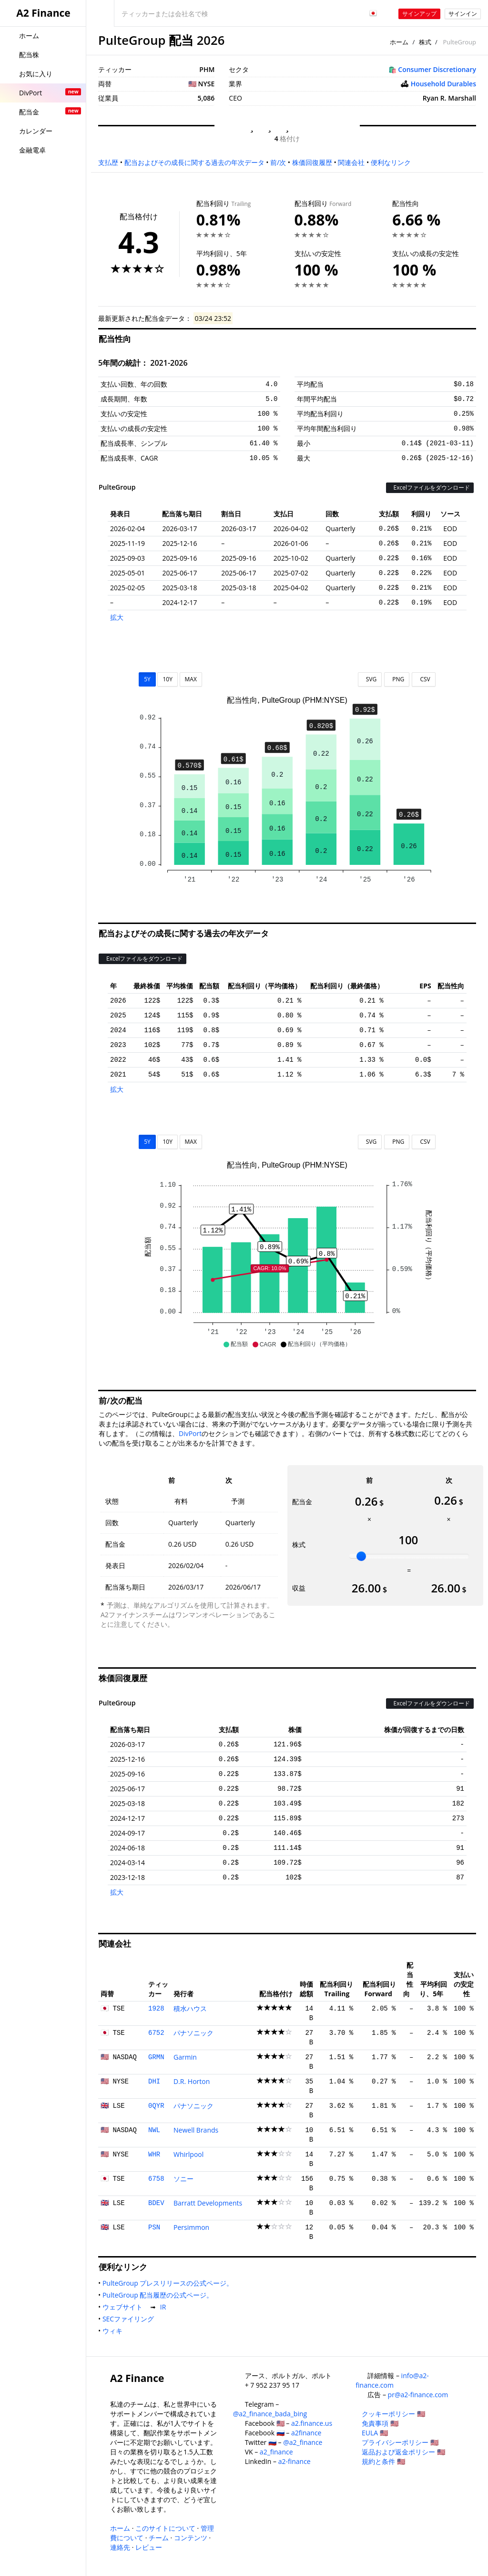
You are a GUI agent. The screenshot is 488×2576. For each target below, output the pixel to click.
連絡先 (120, 2547)
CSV (423, 679)
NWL (154, 2130)
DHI (154, 2081)
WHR (154, 2154)
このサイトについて (165, 2528)
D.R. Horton (191, 2081)
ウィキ (114, 2330)
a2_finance (276, 2451)
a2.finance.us (311, 2423)
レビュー (148, 2547)
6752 (156, 2033)
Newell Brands (195, 2130)
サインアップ (419, 14)
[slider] (361, 1556)
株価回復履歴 (312, 162)
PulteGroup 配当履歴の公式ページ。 (159, 2294)
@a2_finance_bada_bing (270, 2413)
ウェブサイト (124, 2306)
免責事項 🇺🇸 (380, 2423)
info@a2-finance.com (392, 2380)
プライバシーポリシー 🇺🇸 (400, 2442)
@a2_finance (302, 2442)
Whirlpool (188, 2154)
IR (165, 2306)
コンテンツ (190, 2537)
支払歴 (108, 162)
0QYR (156, 2106)
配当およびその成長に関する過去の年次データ (194, 162)
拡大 (116, 617)
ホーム (399, 42)
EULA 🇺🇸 (375, 2432)
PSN (154, 2227)
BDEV (156, 2203)
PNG (396, 679)
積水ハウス (190, 2008)
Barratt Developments (207, 2202)
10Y (167, 679)
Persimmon (191, 2227)
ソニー (183, 2178)
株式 (425, 42)
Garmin (185, 2057)
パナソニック (193, 2032)
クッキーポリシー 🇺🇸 (393, 2413)
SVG (370, 679)
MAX (191, 679)
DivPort (190, 1433)
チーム (159, 2537)
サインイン (462, 14)
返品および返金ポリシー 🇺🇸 (403, 2451)
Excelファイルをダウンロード (430, 487)
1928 (156, 2008)
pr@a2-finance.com (418, 2394)
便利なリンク (391, 162)
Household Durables (443, 83)
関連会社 (351, 162)
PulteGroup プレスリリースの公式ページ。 (169, 2283)
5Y (147, 679)
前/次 (278, 162)
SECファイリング (130, 2318)
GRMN (156, 2057)
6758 (156, 2179)
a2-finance (294, 2461)
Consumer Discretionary (437, 69)
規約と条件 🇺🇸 (383, 2461)
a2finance (306, 2432)
